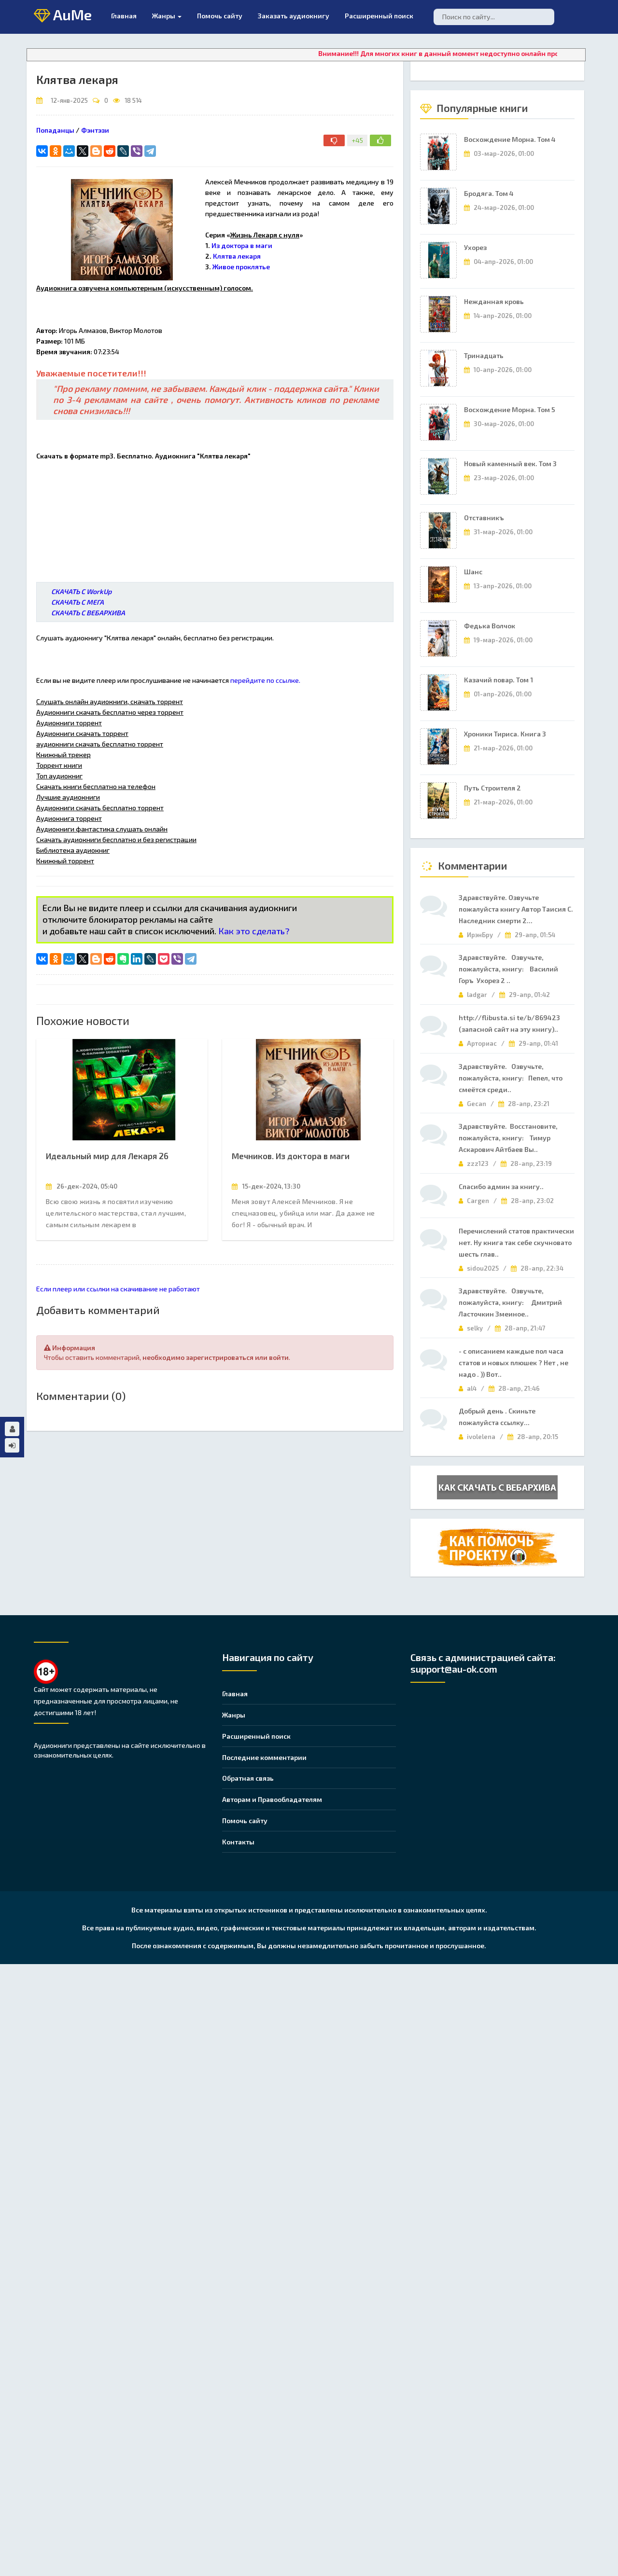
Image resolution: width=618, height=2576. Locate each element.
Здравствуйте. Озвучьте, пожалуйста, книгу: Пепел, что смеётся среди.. (510, 1078)
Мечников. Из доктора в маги (291, 1156)
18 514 (133, 100)
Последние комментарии (264, 1757)
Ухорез (475, 247)
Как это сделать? (254, 931)
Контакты (238, 1842)
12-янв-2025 (69, 100)
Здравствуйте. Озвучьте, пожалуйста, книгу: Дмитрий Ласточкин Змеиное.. (510, 1302)
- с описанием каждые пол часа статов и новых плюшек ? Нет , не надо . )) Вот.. (513, 1362)
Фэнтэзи (95, 130)
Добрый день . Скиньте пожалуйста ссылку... (497, 1416)
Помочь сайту (244, 1820)
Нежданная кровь (494, 301)
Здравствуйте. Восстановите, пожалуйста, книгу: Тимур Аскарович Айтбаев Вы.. (508, 1137)
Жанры (167, 16)
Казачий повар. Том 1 (498, 680)
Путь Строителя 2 (492, 788)
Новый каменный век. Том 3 (510, 463)
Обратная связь (248, 1778)
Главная (124, 16)
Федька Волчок (489, 626)
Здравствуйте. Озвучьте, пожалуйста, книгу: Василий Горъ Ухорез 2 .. (508, 968)
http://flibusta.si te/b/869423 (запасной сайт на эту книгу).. (509, 1023)
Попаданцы (55, 130)
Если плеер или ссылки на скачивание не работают (118, 1289)
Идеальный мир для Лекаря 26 (107, 1156)
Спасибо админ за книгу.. (501, 1186)
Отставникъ (484, 517)
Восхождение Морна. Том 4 (510, 139)
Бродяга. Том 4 (489, 193)
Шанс (473, 572)
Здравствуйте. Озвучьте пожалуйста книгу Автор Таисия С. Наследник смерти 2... (516, 909)
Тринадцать (484, 355)
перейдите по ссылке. (265, 680)
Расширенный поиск (379, 16)
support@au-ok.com (453, 1669)
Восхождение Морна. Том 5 (509, 409)
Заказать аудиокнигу (293, 16)
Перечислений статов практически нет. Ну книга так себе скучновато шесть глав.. (516, 1242)
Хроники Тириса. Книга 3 (505, 734)
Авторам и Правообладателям (272, 1799)
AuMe (63, 15)
